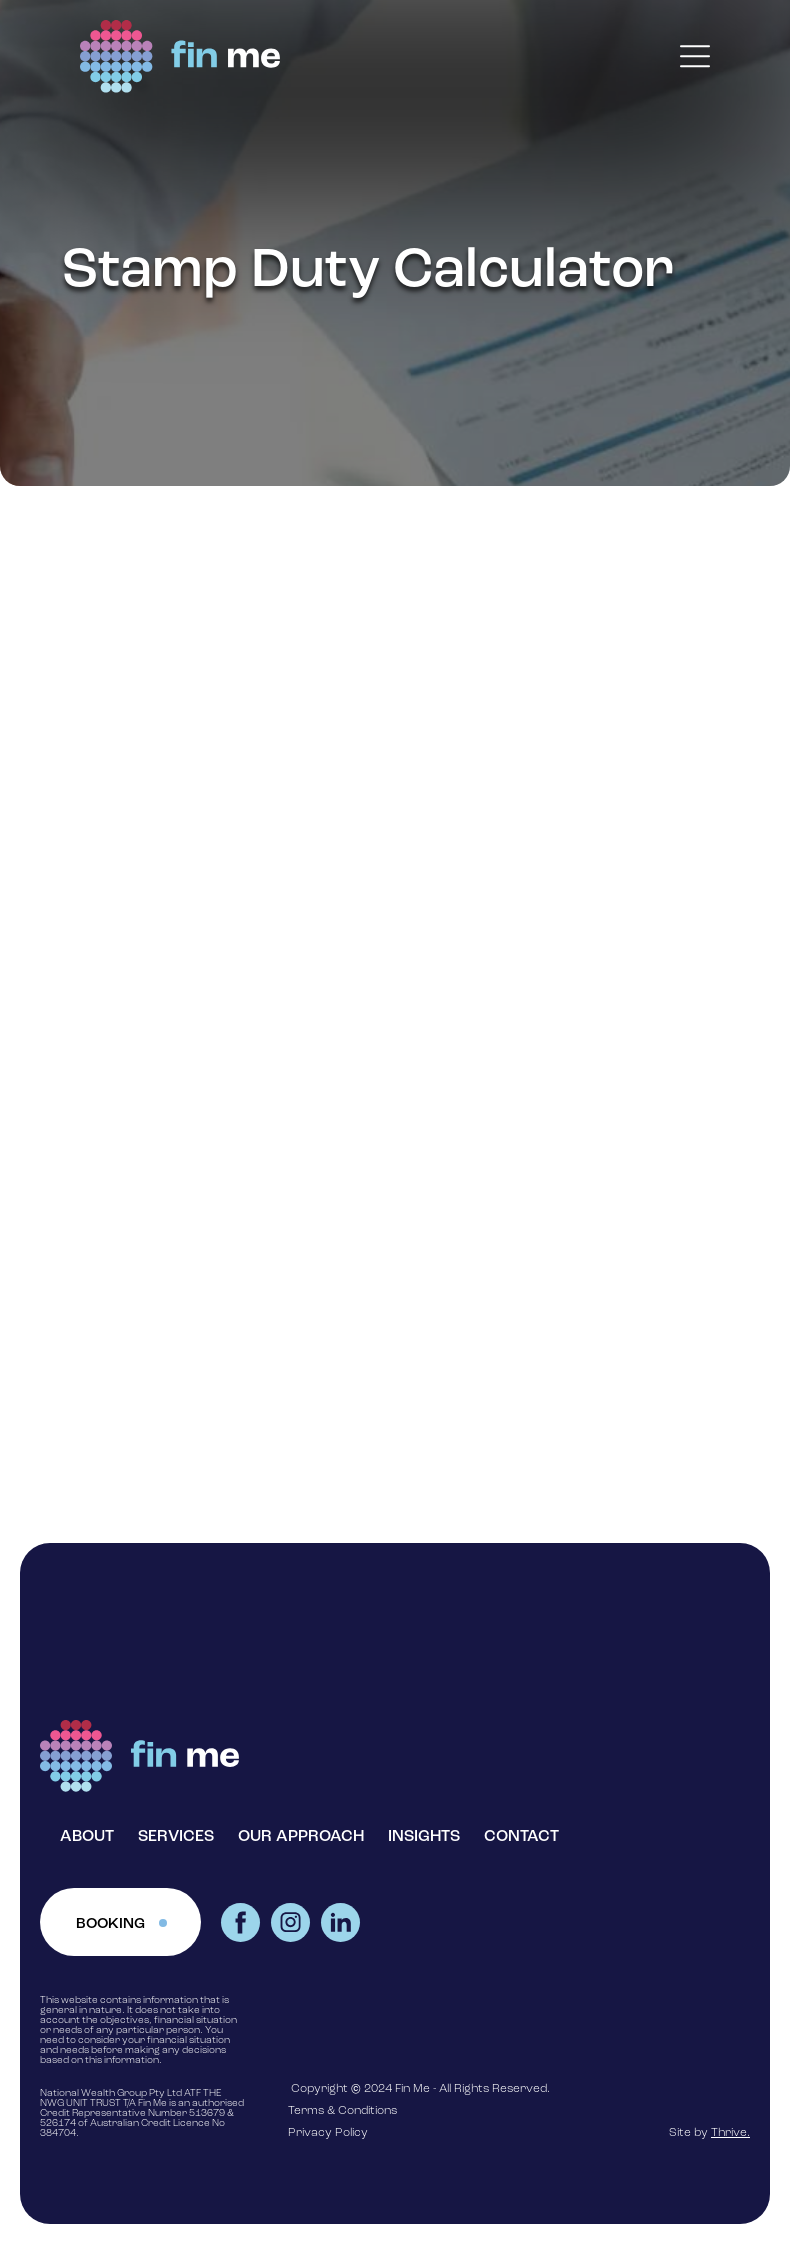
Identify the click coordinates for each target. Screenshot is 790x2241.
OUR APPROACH (301, 1837)
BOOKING (110, 1924)
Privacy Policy (328, 2133)
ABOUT (87, 1837)
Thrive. (730, 2133)
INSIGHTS (424, 1837)
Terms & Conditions (342, 2111)
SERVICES (176, 1837)
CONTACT (521, 1837)
